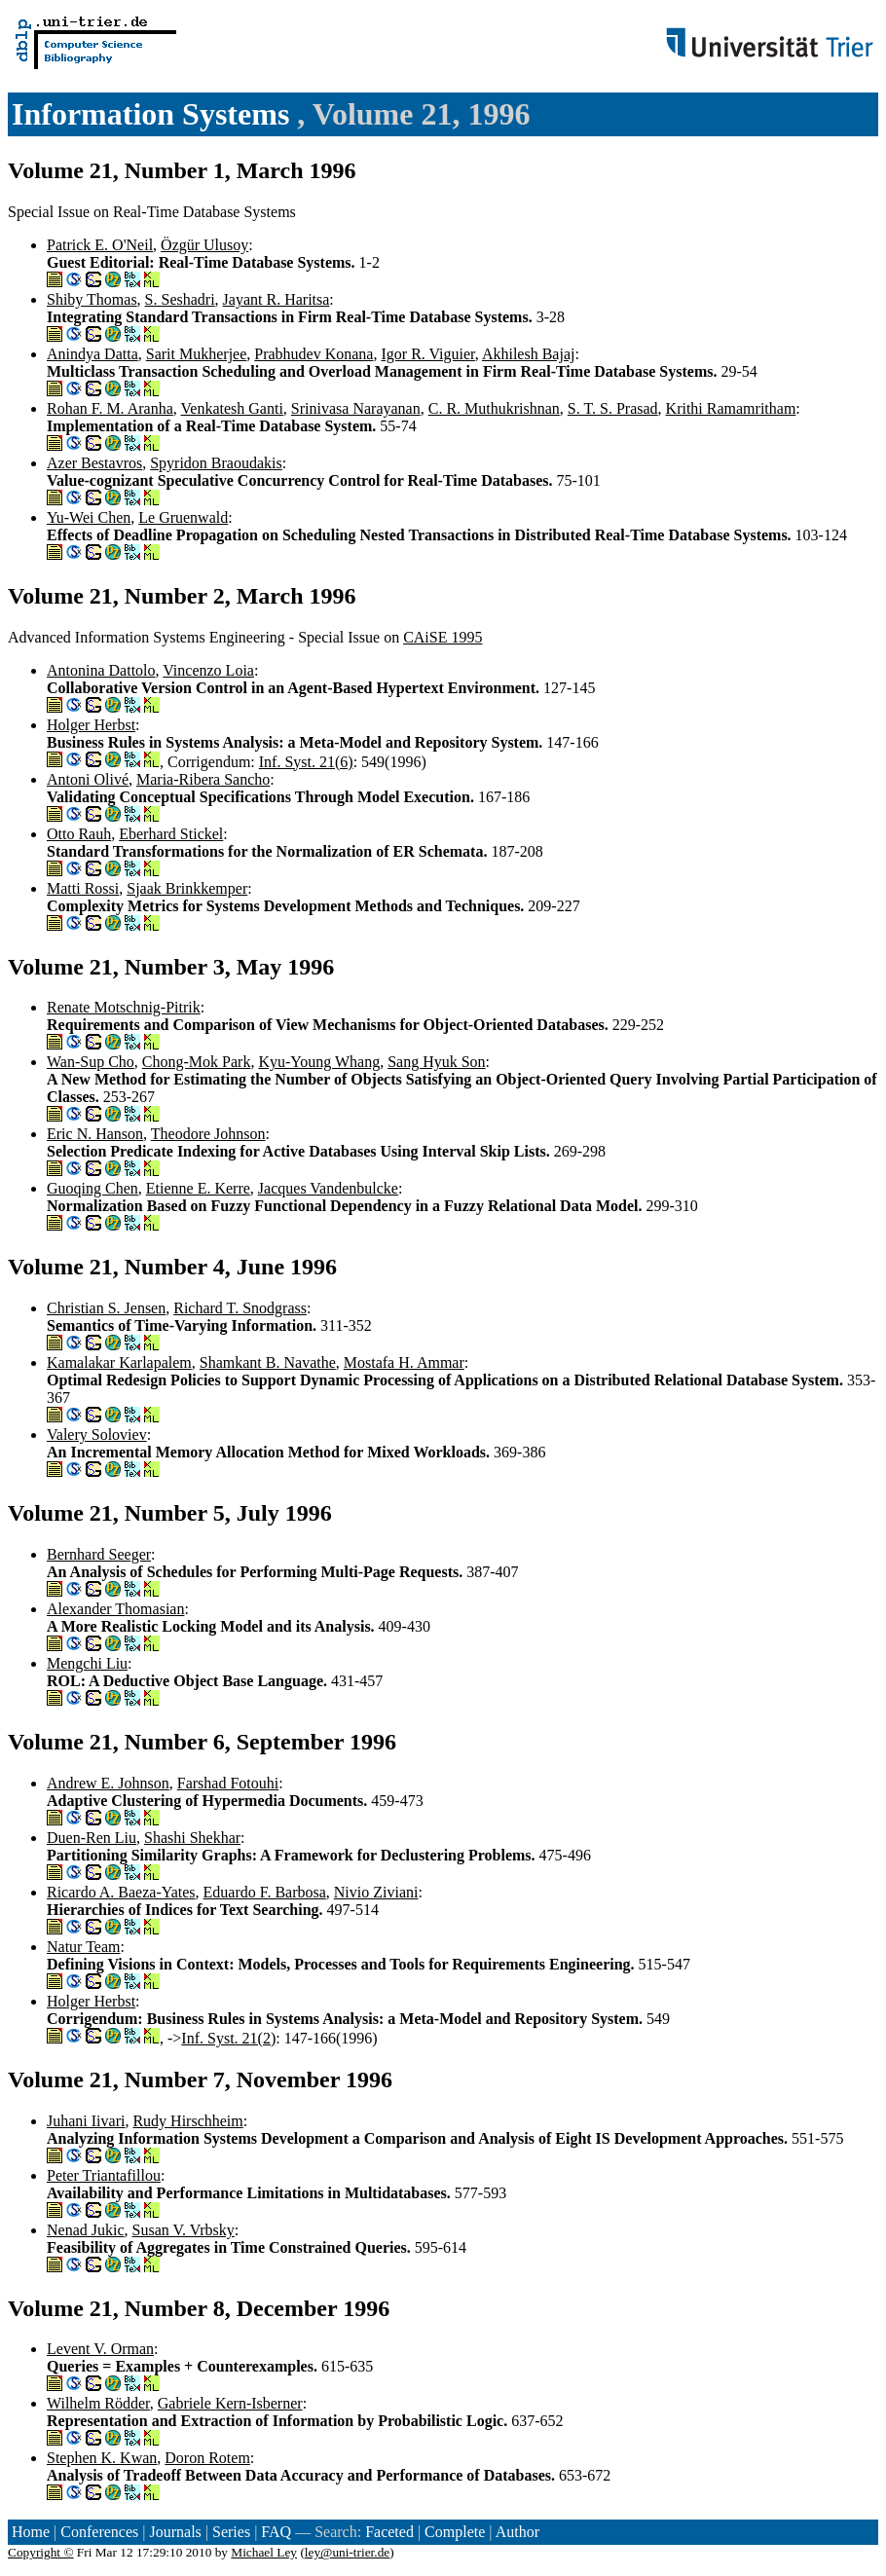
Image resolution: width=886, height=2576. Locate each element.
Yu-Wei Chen (88, 517)
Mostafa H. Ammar (404, 1362)
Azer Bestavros (94, 463)
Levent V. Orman (100, 2348)
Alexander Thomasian (115, 1609)
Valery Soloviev (97, 1434)
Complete (455, 2531)
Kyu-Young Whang (319, 1061)
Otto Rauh (79, 834)
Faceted (389, 2531)
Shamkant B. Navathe (268, 1362)
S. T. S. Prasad (613, 408)
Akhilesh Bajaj (528, 354)
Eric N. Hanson (95, 1133)
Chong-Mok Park (196, 1061)
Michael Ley (264, 2552)
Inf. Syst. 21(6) (306, 762)
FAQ (276, 2531)
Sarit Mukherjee (196, 354)
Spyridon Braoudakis (216, 463)
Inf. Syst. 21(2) (228, 2038)
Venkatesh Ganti (232, 408)
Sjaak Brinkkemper (187, 888)
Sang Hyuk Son (436, 1061)
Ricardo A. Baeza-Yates (121, 1892)
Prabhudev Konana (313, 354)
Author (517, 2531)
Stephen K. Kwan (102, 2457)
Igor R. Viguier (427, 354)
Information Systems (154, 113)
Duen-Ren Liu (91, 1837)
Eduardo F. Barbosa (264, 1892)
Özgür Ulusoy (204, 245)
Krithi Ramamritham (731, 408)
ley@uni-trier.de (347, 2552)
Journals (175, 2531)
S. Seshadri (180, 299)
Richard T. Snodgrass (240, 1308)
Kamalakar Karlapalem (119, 1362)
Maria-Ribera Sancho (203, 779)
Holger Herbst (91, 725)
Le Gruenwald (183, 517)
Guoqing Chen (92, 1188)
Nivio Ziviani (376, 1892)
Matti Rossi (83, 888)
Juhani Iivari (86, 2121)
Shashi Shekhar (192, 1837)
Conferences (99, 2531)
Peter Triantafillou (104, 2175)
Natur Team (83, 1946)
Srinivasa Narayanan (356, 408)
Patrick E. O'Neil (100, 245)
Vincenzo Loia (208, 670)
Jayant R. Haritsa (276, 299)
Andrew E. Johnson (108, 1783)
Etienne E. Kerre (198, 1188)
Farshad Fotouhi (227, 1783)
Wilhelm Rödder (98, 2403)
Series (231, 2531)
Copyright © (41, 2552)
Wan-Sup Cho (90, 1061)
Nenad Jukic (86, 2230)
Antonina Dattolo (101, 670)
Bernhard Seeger (99, 1554)
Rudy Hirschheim (187, 2121)
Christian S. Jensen (106, 1308)
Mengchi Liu (87, 1663)
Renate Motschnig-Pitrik (124, 1007)
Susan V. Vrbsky (183, 2230)
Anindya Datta (92, 354)
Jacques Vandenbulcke (328, 1188)
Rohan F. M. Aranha (110, 408)
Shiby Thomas (92, 299)
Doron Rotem (207, 2457)
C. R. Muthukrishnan (494, 408)
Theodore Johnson (208, 1133)
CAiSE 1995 (442, 637)
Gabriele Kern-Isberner (230, 2403)
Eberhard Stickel (171, 834)
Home (31, 2531)
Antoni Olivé (88, 779)
